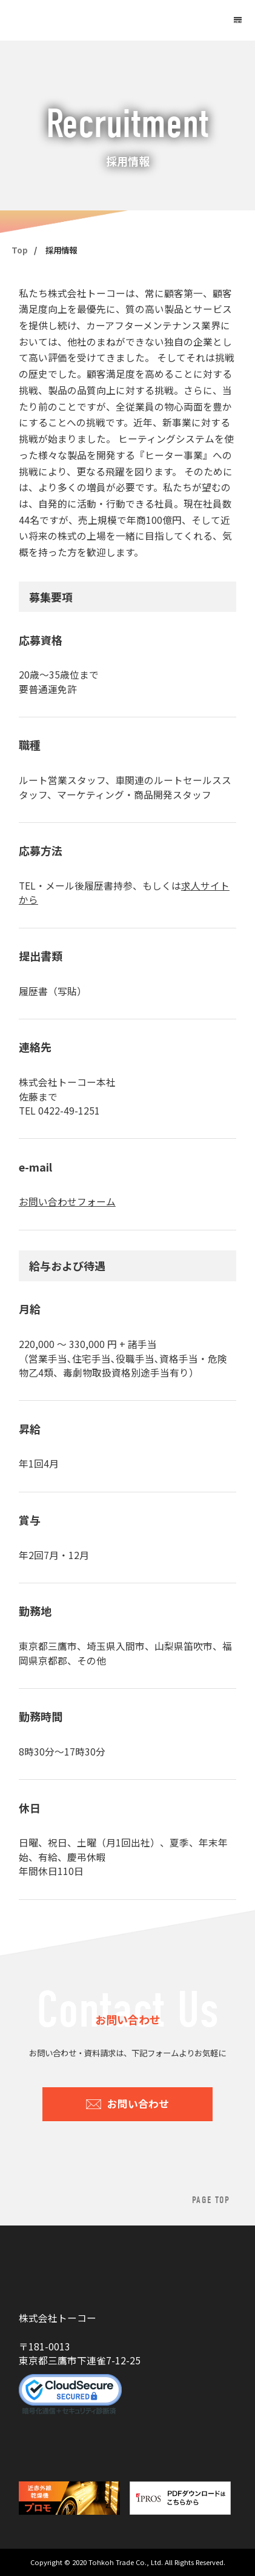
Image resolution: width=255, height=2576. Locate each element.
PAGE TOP (211, 2200)
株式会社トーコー (72, 20)
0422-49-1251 (69, 1111)
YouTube (29, 2446)
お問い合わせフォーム (67, 1202)
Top (20, 250)
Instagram (96, 2446)
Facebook (63, 2446)
